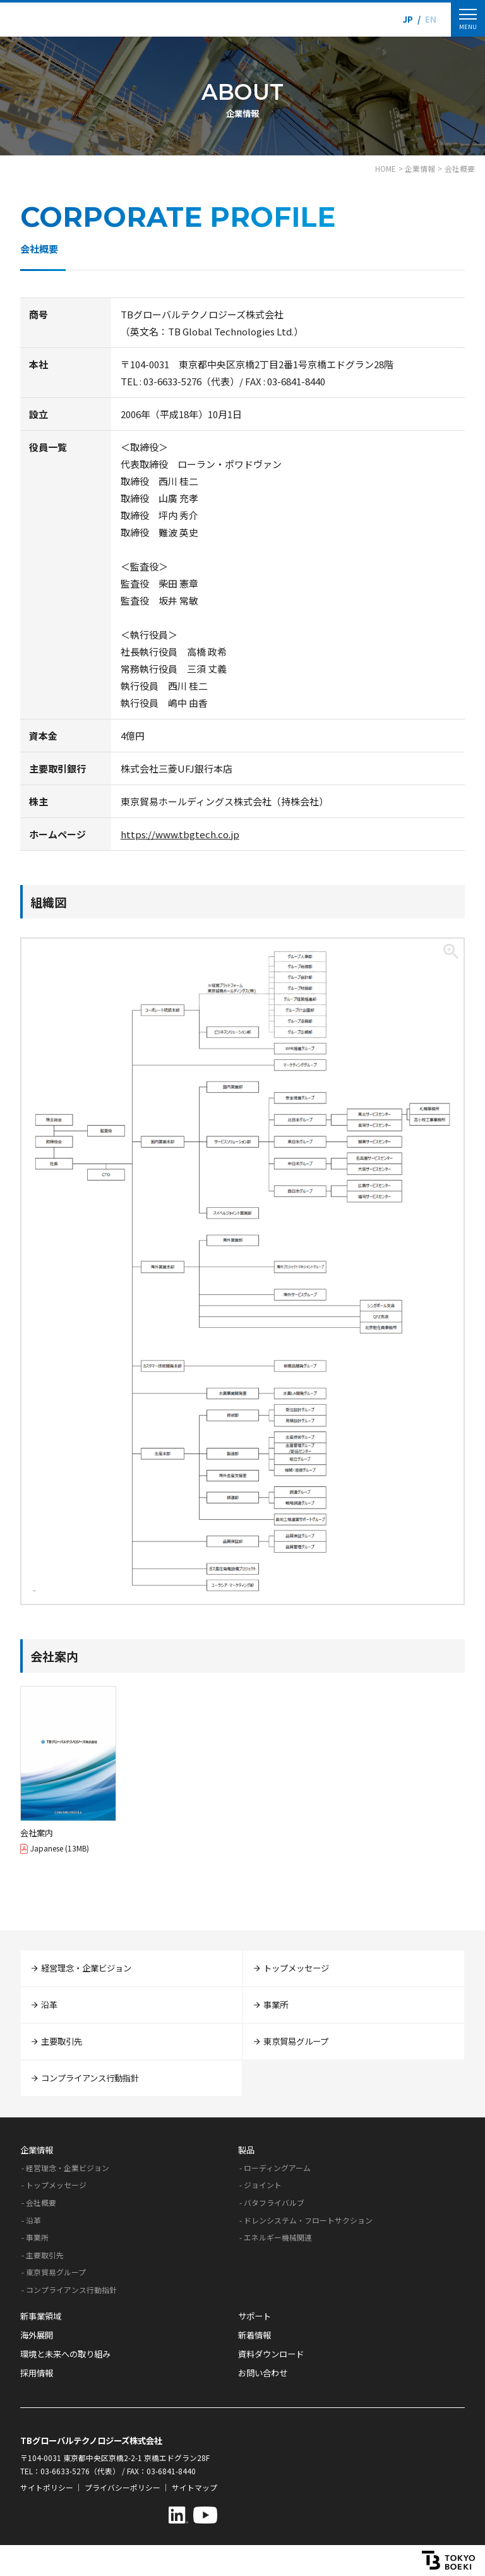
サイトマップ (194, 2487)
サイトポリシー (46, 2487)
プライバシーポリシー (122, 2487)
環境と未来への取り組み (65, 2354)
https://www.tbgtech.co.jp (180, 834)
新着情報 (254, 2335)
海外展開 (36, 2335)
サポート (254, 2316)
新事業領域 (40, 2316)
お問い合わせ (262, 2373)
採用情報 (36, 2373)
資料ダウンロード (271, 2354)
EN (430, 19)
